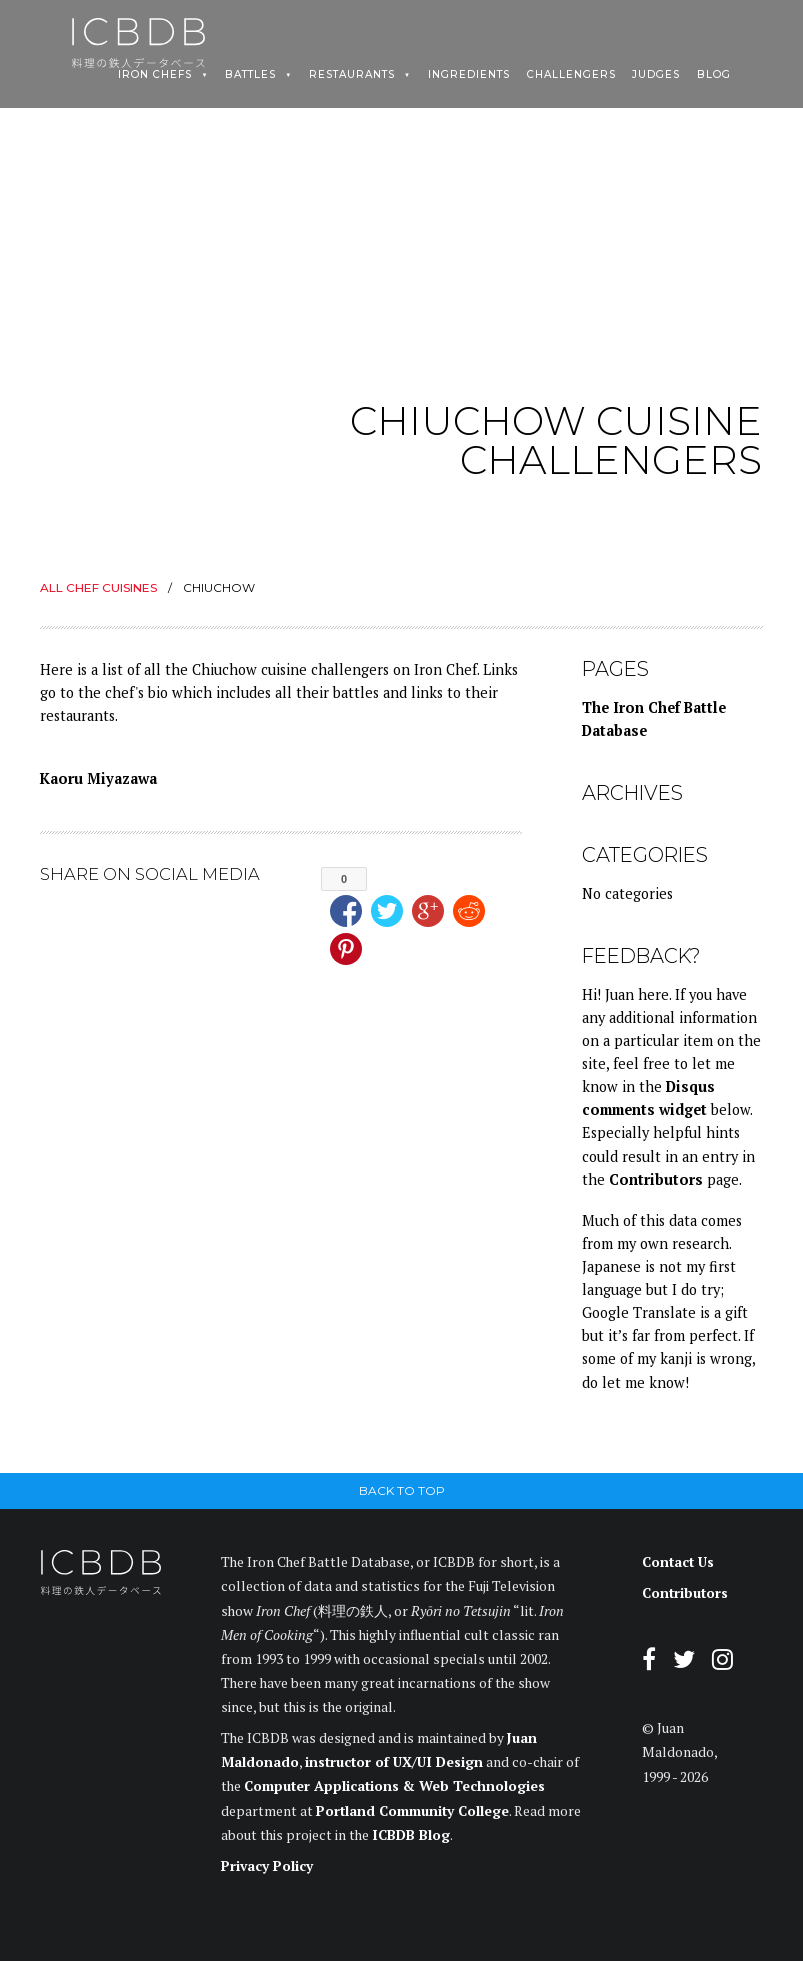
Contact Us (678, 1562)
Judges (656, 75)
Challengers (571, 75)
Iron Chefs (155, 75)
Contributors (656, 1179)
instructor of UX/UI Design (394, 1762)
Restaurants (352, 75)
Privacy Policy (267, 1866)
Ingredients (469, 75)
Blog (714, 75)
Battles (250, 75)
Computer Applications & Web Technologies (394, 1786)
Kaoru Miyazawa (98, 778)
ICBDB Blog (411, 1835)
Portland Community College (412, 1811)
